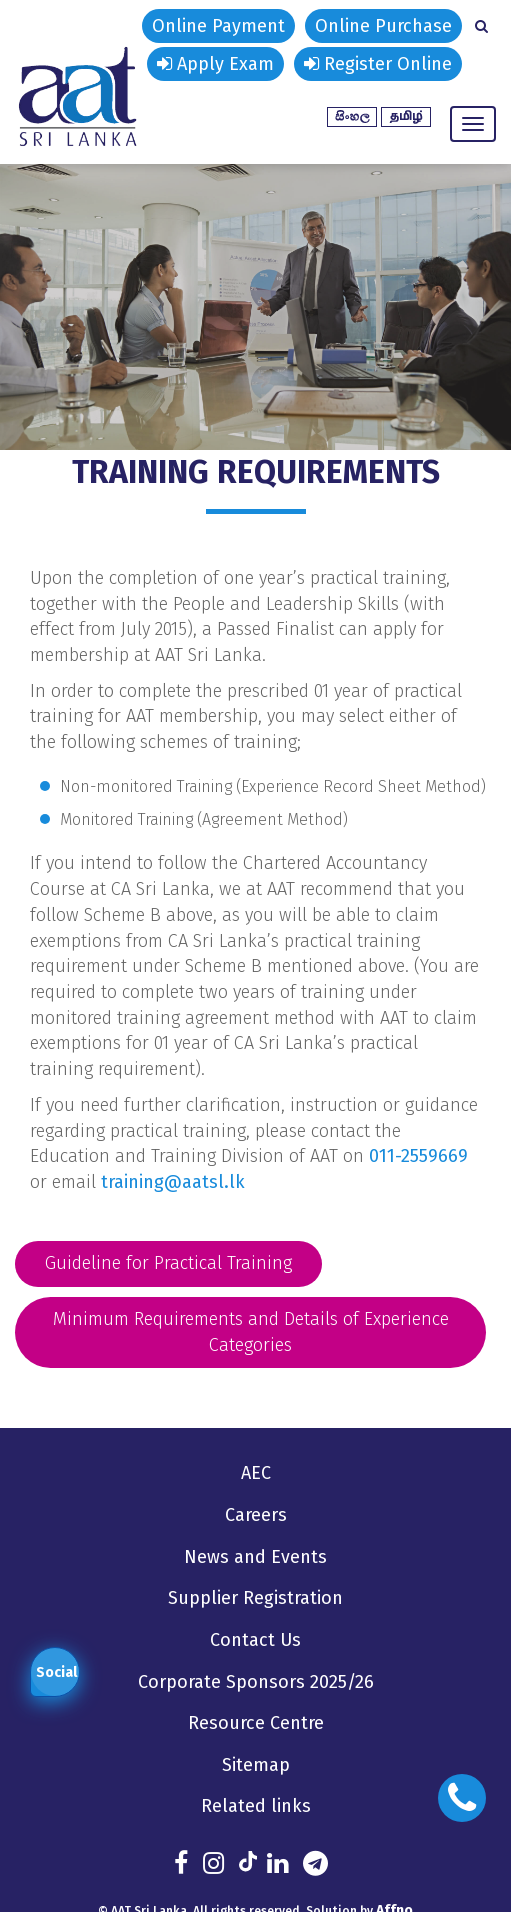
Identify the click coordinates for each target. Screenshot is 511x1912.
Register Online (378, 64)
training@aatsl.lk (173, 1182)
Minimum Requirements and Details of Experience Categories (251, 1332)
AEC (256, 1473)
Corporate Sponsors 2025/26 (255, 1681)
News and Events (255, 1556)
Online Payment (218, 26)
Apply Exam (215, 64)
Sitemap (255, 1764)
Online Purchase (383, 26)
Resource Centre (256, 1722)
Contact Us (255, 1639)
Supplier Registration (255, 1598)
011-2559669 (418, 1156)
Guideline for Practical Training (168, 1263)
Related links (255, 1805)
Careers (255, 1515)
